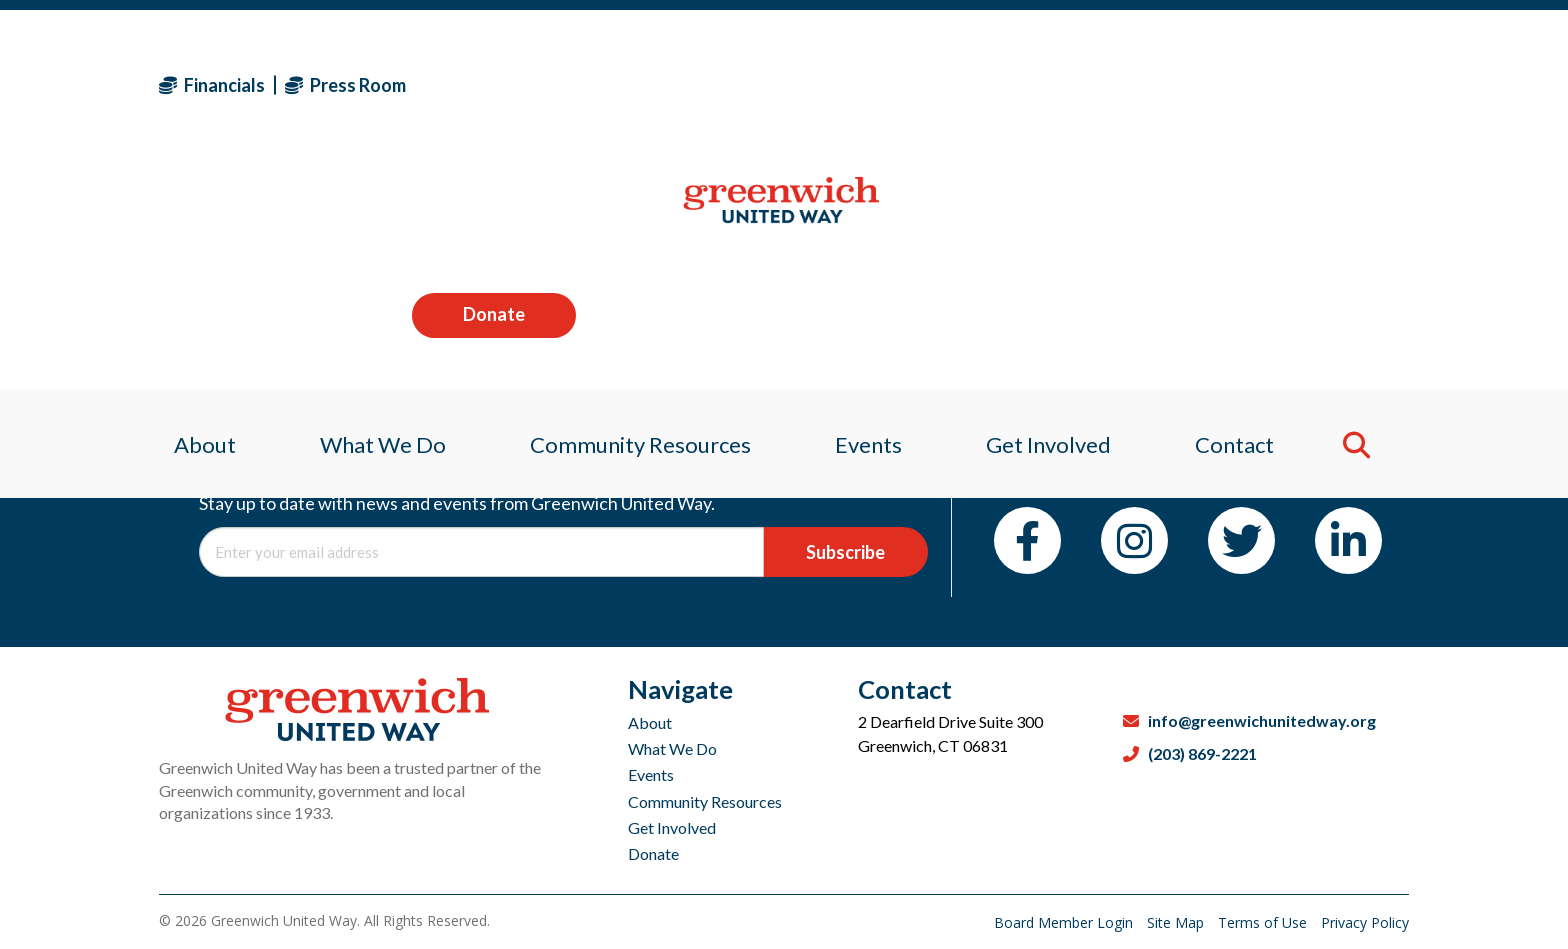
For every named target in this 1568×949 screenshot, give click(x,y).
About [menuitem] (190, 214)
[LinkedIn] (1348, 540)
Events (651, 774)
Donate (1327, 84)
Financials (212, 85)
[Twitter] (1241, 540)
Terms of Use (1264, 922)
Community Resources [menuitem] (636, 214)
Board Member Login (1065, 922)
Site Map (1177, 922)
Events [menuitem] (869, 214)
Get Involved (672, 827)
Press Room (345, 85)
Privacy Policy (1365, 922)
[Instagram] (1134, 540)
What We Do (672, 748)
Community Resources (705, 801)
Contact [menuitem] (1246, 214)
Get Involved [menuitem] (1055, 214)
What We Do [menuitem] (373, 214)
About (650, 722)
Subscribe (845, 552)
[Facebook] (1027, 540)
